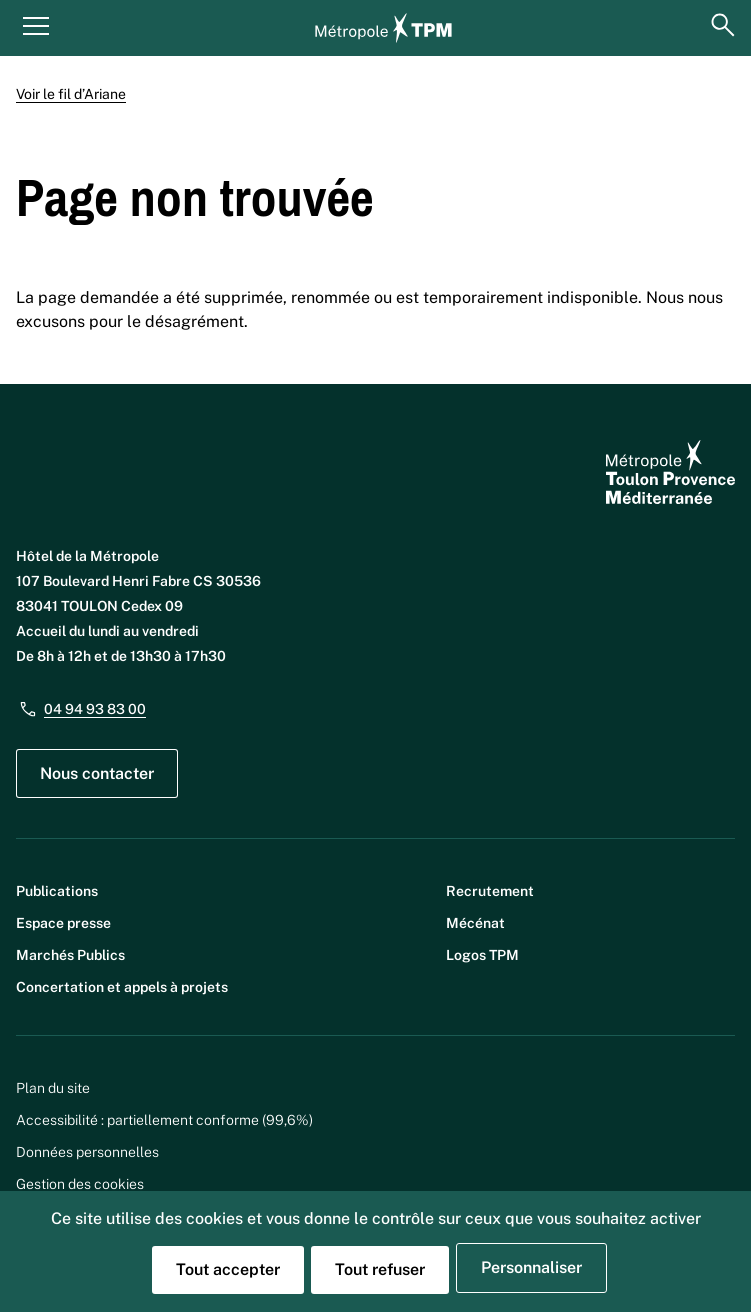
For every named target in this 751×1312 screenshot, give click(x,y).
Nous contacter (97, 773)
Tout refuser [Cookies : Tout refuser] (380, 1269)
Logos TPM (482, 955)
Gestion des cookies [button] (80, 1184)
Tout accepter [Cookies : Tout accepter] (228, 1269)
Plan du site (53, 1088)
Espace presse (63, 923)
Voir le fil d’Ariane (71, 94)
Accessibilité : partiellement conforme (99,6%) (164, 1120)
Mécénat (475, 923)
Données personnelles (87, 1152)
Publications (57, 891)
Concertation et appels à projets (122, 987)
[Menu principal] (36, 25)
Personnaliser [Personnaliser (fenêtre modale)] (531, 1267)
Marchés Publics (70, 955)
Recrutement (490, 891)
